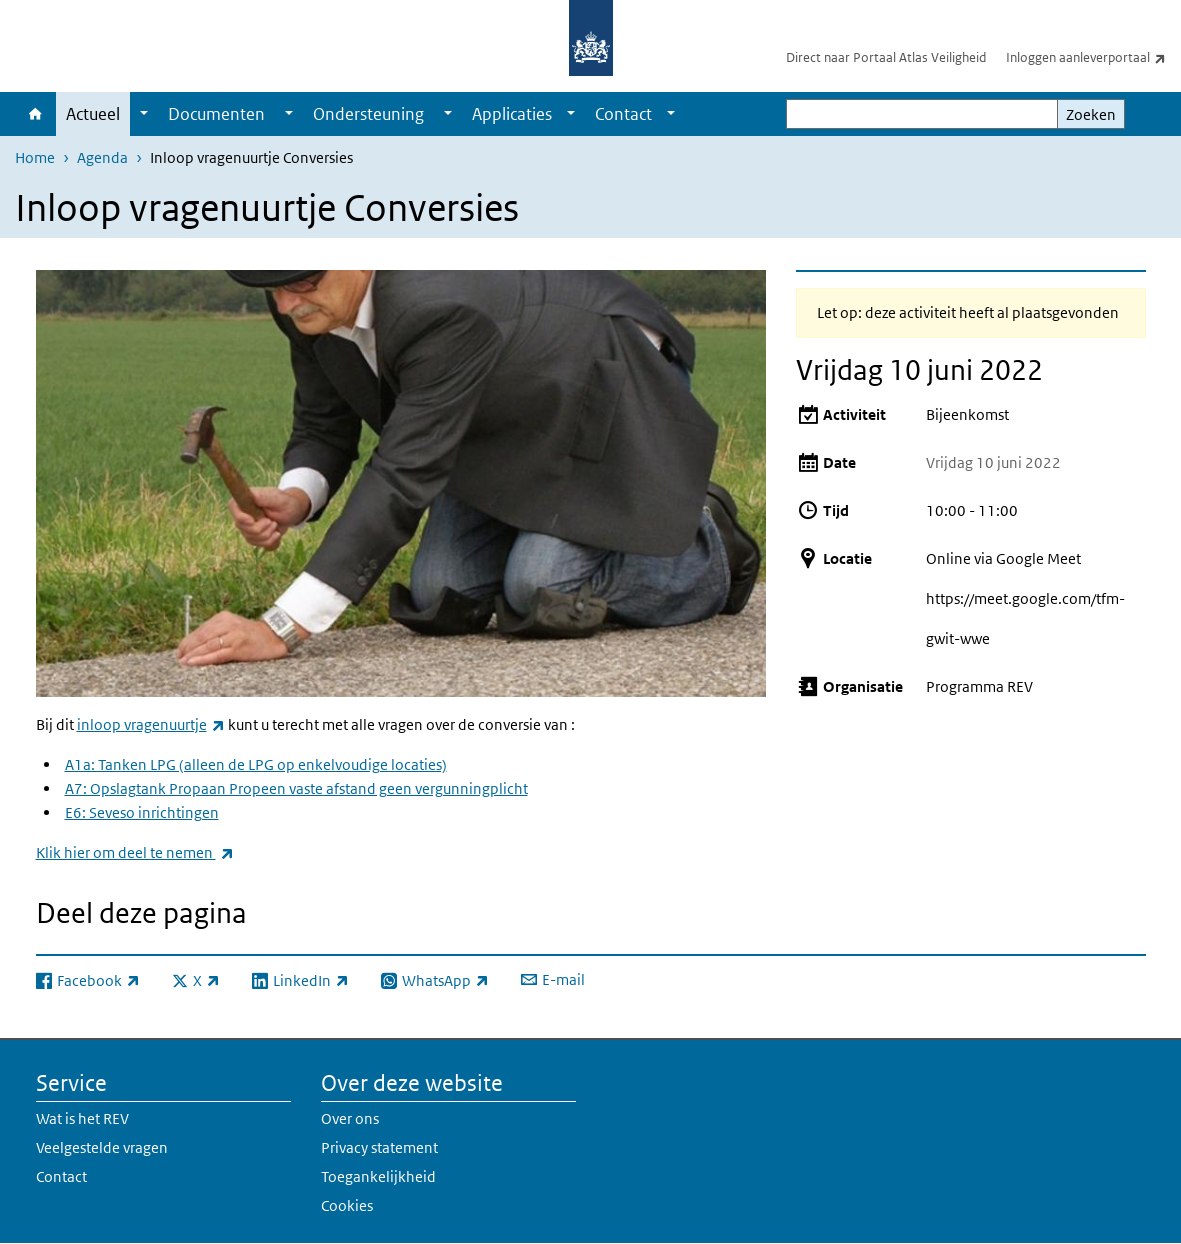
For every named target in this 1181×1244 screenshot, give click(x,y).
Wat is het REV (82, 1118)
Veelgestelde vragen (102, 1147)
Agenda (102, 157)
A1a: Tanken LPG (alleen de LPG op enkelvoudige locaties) (256, 764)
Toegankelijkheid (378, 1176)
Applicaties (512, 114)
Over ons (350, 1118)
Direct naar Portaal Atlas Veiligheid (886, 57)
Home (35, 114)
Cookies (347, 1205)
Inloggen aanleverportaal (1093, 57)
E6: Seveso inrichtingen (142, 812)
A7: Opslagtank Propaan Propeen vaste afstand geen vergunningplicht (296, 788)
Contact (623, 114)
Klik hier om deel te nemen (135, 852)
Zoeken (1091, 114)
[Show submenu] (144, 114)
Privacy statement (379, 1147)
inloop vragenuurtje (151, 724)
